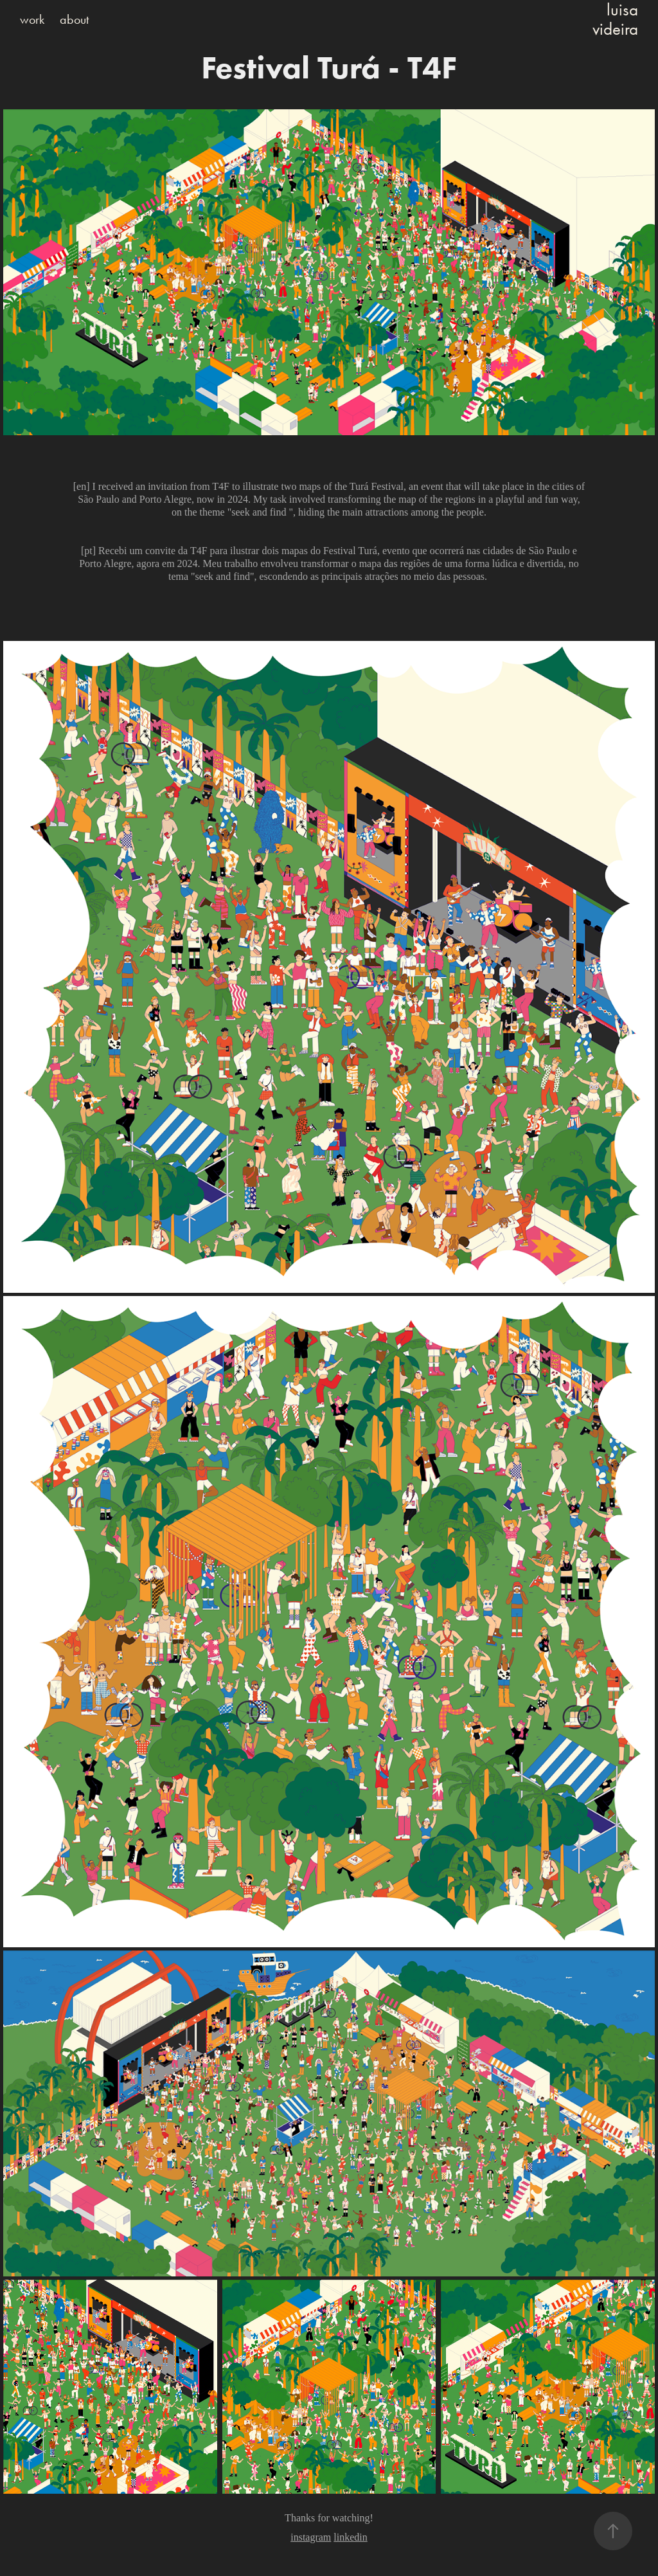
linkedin (350, 2537)
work (32, 19)
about (74, 19)
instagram (310, 2537)
